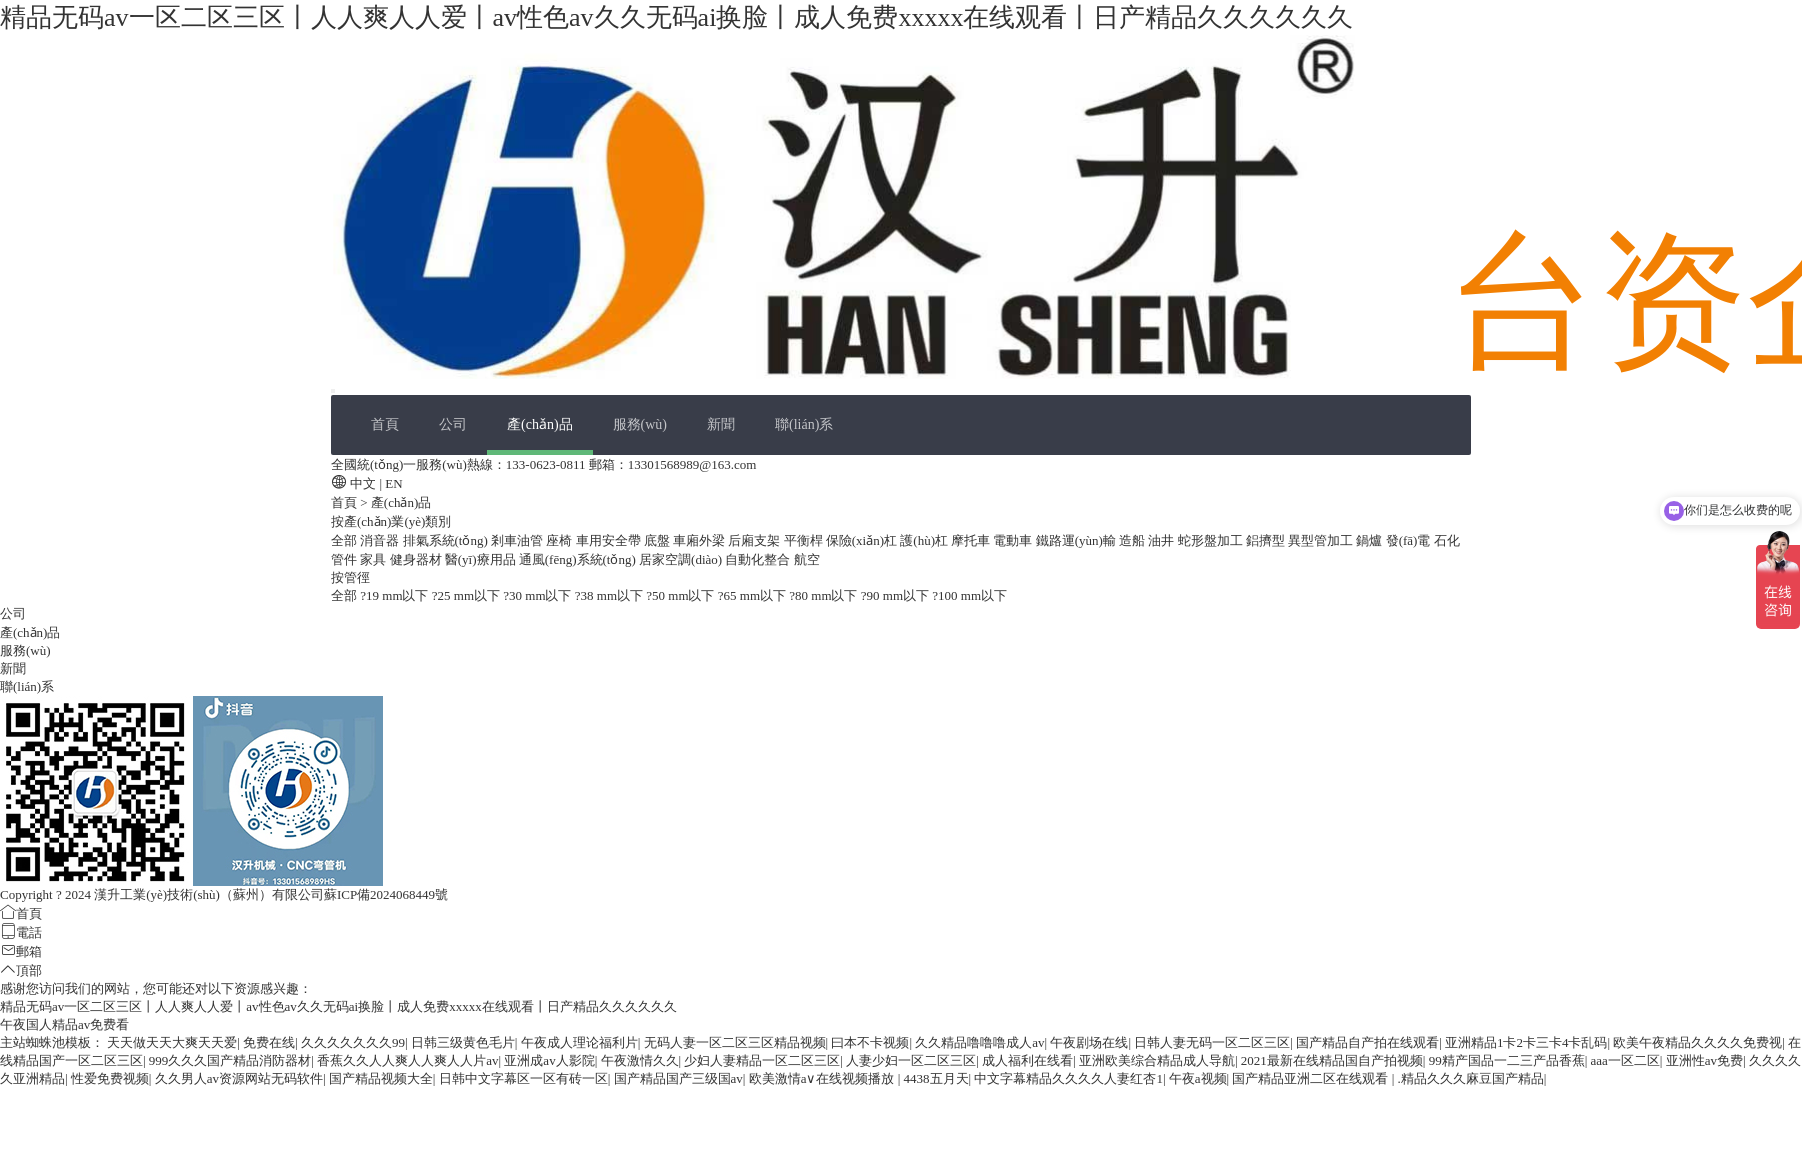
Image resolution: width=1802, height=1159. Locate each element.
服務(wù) (640, 424)
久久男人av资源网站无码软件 (239, 1078)
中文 (363, 483)
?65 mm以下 (752, 595)
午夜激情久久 (640, 1060)
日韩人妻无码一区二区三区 (1212, 1042)
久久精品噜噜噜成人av (979, 1042)
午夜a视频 (1198, 1078)
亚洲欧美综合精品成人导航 (1157, 1060)
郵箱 (21, 951)
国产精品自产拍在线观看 (1367, 1042)
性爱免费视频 (110, 1078)
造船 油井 (1146, 540)
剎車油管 (517, 540)
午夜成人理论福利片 (579, 1042)
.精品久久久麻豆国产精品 (1471, 1078)
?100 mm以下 (969, 595)
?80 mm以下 (823, 595)
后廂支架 (754, 540)
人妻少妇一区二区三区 (911, 1060)
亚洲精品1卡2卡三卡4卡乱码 (1526, 1042)
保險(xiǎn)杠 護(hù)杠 (887, 540)
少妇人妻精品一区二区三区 (762, 1060)
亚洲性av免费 (1704, 1060)
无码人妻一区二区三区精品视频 (735, 1042)
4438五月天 (936, 1078)
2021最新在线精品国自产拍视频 (1332, 1060)
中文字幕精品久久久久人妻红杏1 (1068, 1078)
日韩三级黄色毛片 (463, 1042)
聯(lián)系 (804, 424)
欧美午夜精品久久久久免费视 (1697, 1042)
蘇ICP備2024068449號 (386, 894)
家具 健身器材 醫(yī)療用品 (437, 559)
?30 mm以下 (537, 595)
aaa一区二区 (1625, 1060)
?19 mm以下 (394, 595)
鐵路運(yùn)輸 (1076, 540)
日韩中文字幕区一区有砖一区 (523, 1078)
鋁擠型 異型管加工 (1299, 540)
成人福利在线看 (1027, 1060)
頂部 (21, 970)
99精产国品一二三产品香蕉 (1507, 1060)
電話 (21, 932)
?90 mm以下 (895, 595)
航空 (807, 559)
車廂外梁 (699, 540)
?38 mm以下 (609, 595)
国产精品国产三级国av (678, 1078)
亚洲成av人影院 (549, 1060)
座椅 (559, 540)
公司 (453, 424)
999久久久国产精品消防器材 (230, 1060)
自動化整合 (757, 559)
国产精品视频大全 (381, 1078)
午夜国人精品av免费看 (64, 1024)
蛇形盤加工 (1210, 540)
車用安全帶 (608, 540)
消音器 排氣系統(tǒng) (424, 540)
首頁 (385, 424)
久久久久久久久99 (353, 1042)
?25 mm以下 (466, 595)
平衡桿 (803, 540)
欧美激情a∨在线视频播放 (823, 1078)
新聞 (721, 424)
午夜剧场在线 (1089, 1042)
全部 (344, 540)
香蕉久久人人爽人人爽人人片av (407, 1060)
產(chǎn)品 (540, 424)
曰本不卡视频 (870, 1042)
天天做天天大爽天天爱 (172, 1042)
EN (393, 483)
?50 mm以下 (680, 595)
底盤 (657, 540)
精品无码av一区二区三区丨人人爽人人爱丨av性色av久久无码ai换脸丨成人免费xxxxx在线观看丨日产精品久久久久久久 (676, 17)
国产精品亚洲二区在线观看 (1311, 1078)
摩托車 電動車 (991, 540)
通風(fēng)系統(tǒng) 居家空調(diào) (620, 559)
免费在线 (269, 1042)
